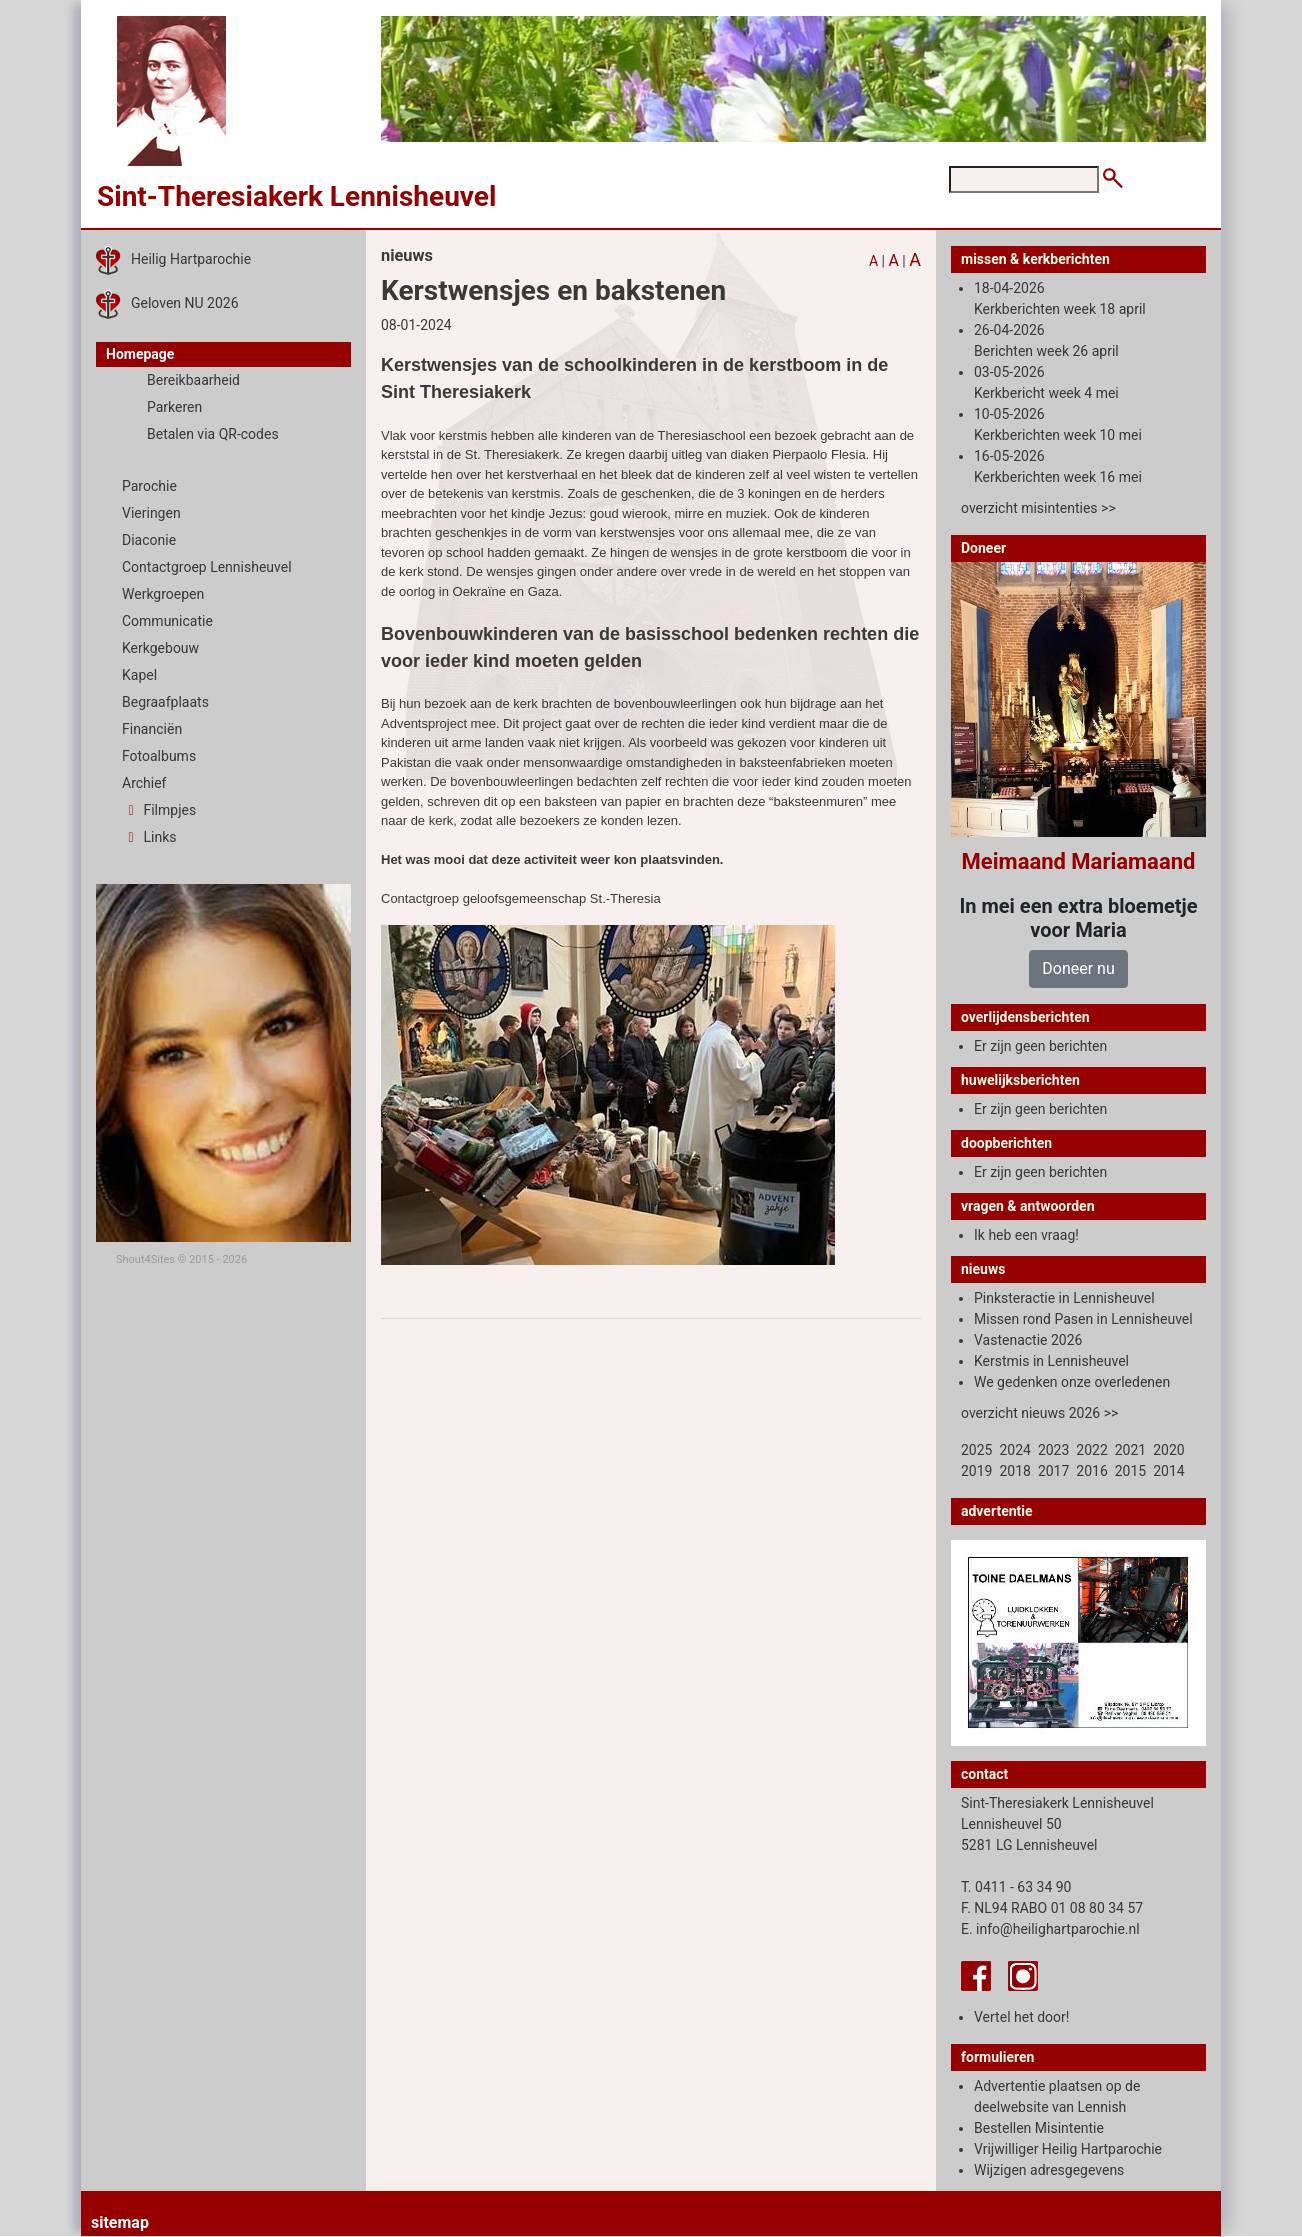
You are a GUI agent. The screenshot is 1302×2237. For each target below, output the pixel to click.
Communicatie (167, 621)
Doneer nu (1078, 968)
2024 (1014, 1450)
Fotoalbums (159, 756)
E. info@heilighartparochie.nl (1050, 1929)
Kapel (139, 675)
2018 (1014, 1471)
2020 (1168, 1450)
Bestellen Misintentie (1039, 2128)
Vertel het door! (1021, 2017)
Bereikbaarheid (193, 380)
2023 (1053, 1450)
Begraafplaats (165, 702)
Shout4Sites (145, 1259)
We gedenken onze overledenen (1072, 1382)
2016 (1091, 1471)
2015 (1130, 1471)
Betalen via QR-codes (213, 434)
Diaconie (149, 540)
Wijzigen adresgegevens (1049, 2170)
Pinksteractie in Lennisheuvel (1064, 1298)
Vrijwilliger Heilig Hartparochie (1068, 2149)
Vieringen (151, 513)
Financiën (152, 729)
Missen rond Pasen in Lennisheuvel (1083, 1319)
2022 (1091, 1450)
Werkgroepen (163, 594)
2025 (976, 1450)
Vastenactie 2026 (1028, 1340)
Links (149, 837)
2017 (1053, 1471)
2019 (976, 1471)
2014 (1168, 1471)
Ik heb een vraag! (1026, 1235)
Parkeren (174, 407)
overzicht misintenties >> (1038, 508)
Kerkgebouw (160, 648)
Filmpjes (159, 810)
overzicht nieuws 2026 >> (1039, 1413)
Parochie (149, 486)
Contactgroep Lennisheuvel (207, 567)
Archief (144, 783)
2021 (1130, 1450)
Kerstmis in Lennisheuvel (1051, 1361)
